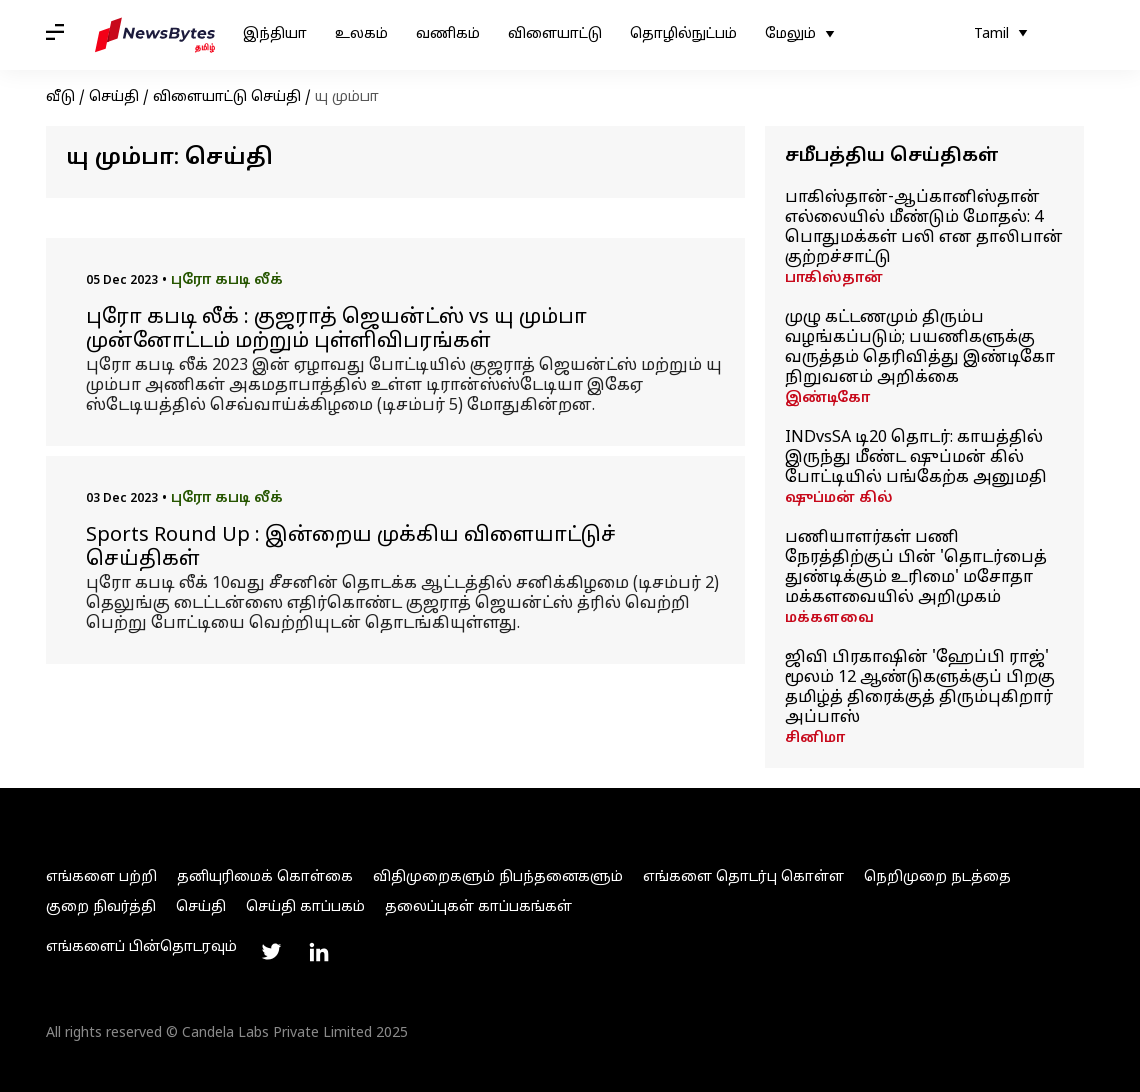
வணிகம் (448, 34)
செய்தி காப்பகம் (305, 907)
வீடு (60, 97)
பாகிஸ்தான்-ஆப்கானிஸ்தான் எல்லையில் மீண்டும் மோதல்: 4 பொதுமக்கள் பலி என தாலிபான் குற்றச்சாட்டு (924, 228)
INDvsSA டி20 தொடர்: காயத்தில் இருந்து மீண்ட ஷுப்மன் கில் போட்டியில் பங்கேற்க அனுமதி (916, 458)
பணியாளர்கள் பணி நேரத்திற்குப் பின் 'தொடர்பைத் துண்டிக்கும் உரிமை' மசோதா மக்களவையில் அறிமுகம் (916, 568)
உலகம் (361, 34)
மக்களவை (829, 618)
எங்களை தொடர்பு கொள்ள (743, 877)
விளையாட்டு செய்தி (227, 97)
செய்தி (114, 97)
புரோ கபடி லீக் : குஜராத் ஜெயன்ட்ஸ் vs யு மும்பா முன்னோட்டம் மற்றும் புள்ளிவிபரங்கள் (336, 330)
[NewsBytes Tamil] (155, 35)
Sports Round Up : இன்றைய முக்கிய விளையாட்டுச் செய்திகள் (351, 548)
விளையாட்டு (555, 34)
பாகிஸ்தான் (834, 278)
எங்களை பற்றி (101, 877)
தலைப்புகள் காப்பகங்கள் (478, 907)
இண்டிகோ (827, 398)
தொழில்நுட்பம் (683, 34)
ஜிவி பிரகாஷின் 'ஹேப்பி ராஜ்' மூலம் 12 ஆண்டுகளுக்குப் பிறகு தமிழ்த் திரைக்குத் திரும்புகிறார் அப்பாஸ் (920, 688)
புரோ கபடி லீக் (227, 280)
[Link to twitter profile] (271, 952)
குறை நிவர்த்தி (101, 907)
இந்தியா (275, 34)
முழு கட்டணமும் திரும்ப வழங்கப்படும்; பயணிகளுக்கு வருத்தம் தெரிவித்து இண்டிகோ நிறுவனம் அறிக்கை (920, 348)
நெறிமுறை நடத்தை (937, 877)
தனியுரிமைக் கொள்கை (265, 877)
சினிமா (815, 738)
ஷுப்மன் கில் (839, 498)
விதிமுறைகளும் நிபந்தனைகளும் (498, 877)
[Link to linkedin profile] (319, 952)
